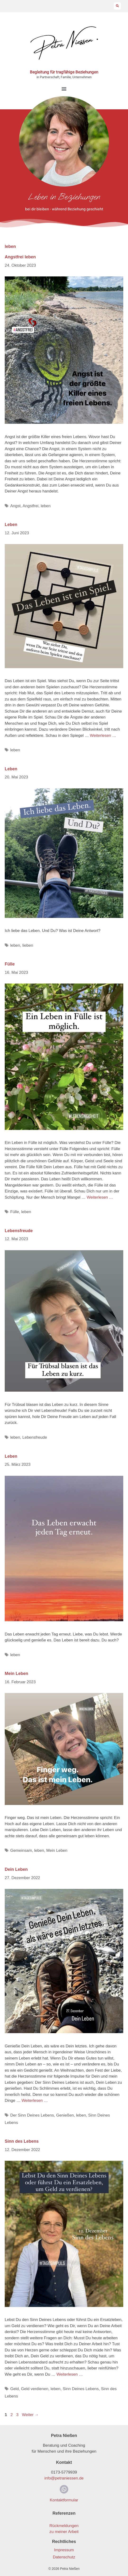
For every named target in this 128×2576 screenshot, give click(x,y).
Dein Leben (16, 1869)
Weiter (30, 2414)
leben (46, 506)
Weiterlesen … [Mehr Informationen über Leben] (103, 735)
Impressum (64, 2550)
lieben (27, 945)
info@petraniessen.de (64, 2478)
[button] (117, 6)
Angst (15, 506)
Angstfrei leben (20, 257)
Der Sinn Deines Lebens (32, 2115)
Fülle (10, 964)
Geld (14, 2389)
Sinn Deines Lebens (81, 2389)
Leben (11, 524)
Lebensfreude (19, 1230)
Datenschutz (64, 2557)
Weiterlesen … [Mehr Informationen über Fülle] (100, 1197)
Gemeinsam (21, 1850)
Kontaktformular (64, 2500)
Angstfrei (30, 506)
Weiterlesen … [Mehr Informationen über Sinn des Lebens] (69, 2374)
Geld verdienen (34, 2389)
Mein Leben (16, 1673)
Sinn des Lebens (22, 2141)
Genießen (65, 2115)
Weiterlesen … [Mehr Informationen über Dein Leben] (35, 2100)
